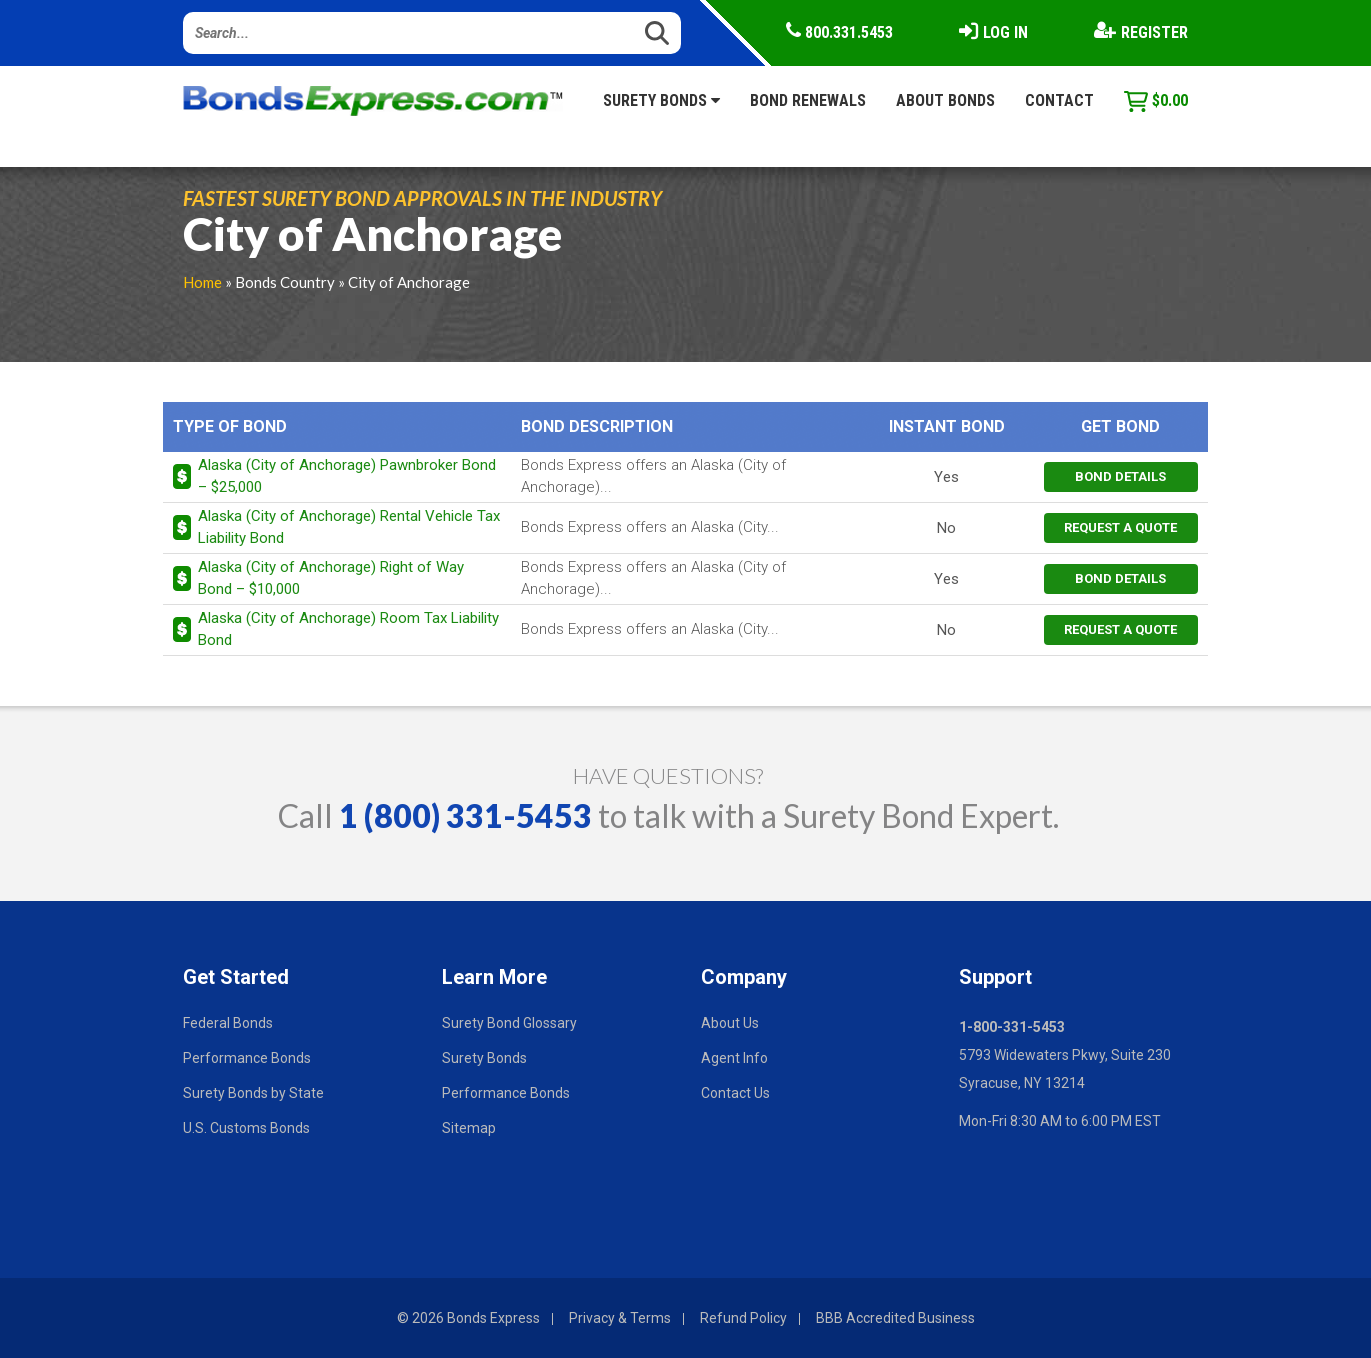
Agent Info (734, 1058)
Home (202, 282)
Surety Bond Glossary (509, 1023)
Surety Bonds (661, 100)
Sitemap (469, 1128)
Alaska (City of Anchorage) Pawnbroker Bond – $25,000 (347, 475)
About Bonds (945, 100)
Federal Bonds (228, 1023)
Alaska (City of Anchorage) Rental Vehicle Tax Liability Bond (349, 526)
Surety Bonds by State (253, 1093)
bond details (1120, 476)
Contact (1059, 100)
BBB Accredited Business (895, 1318)
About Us (730, 1023)
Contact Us (735, 1093)
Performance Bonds (247, 1058)
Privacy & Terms (620, 1318)
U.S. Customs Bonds (246, 1128)
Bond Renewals (808, 100)
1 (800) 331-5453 (465, 815)
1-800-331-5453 (1012, 1027)
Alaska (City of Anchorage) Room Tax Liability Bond (348, 628)
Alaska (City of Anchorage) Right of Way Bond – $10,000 (331, 577)
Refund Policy (743, 1318)
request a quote (1120, 527)
